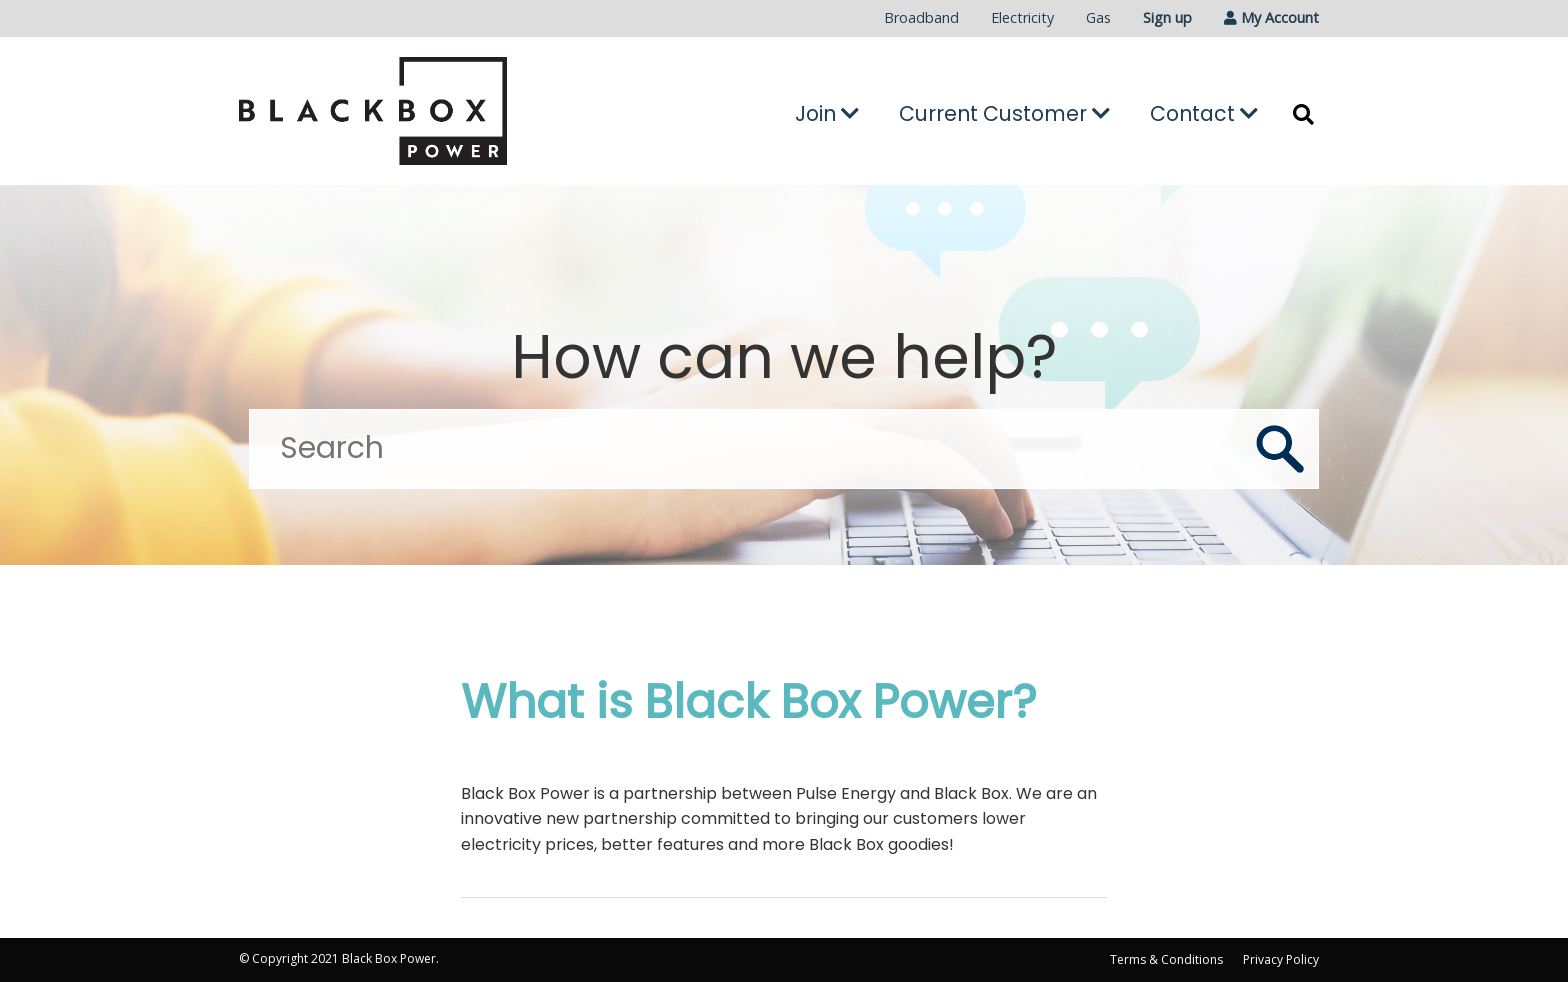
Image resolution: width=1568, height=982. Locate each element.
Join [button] (827, 113)
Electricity (1022, 17)
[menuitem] (921, 18)
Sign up (1167, 17)
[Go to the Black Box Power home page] (409, 111)
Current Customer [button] (1004, 113)
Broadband (921, 17)
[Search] (784, 449)
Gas (1098, 17)
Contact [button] (1204, 113)
